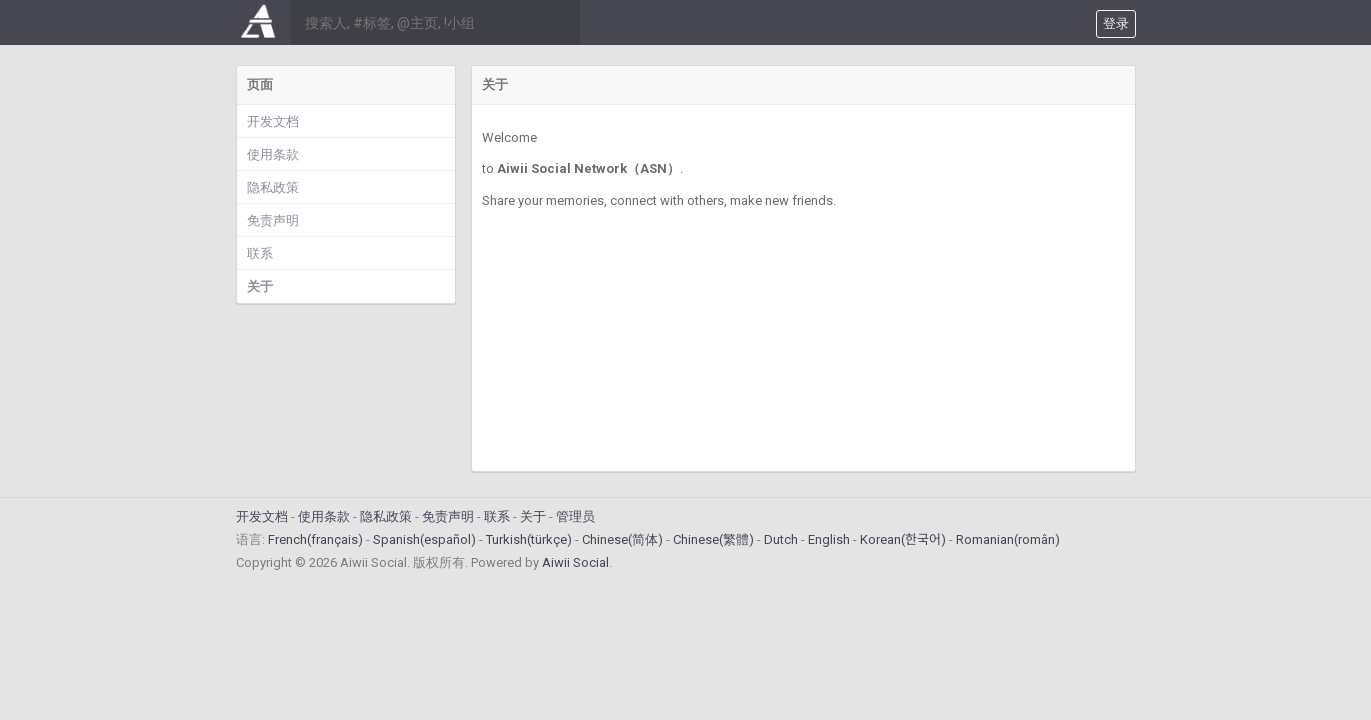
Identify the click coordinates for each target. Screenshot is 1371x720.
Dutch (781, 539)
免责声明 (273, 220)
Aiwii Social (575, 562)
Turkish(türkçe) (529, 539)
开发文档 (273, 121)
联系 (260, 253)
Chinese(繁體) (713, 539)
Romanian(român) (1008, 539)
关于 (260, 286)
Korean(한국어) (903, 539)
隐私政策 (273, 187)
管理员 (575, 516)
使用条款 (273, 154)
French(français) (315, 539)
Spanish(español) (424, 539)
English (829, 539)
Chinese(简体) (622, 539)
